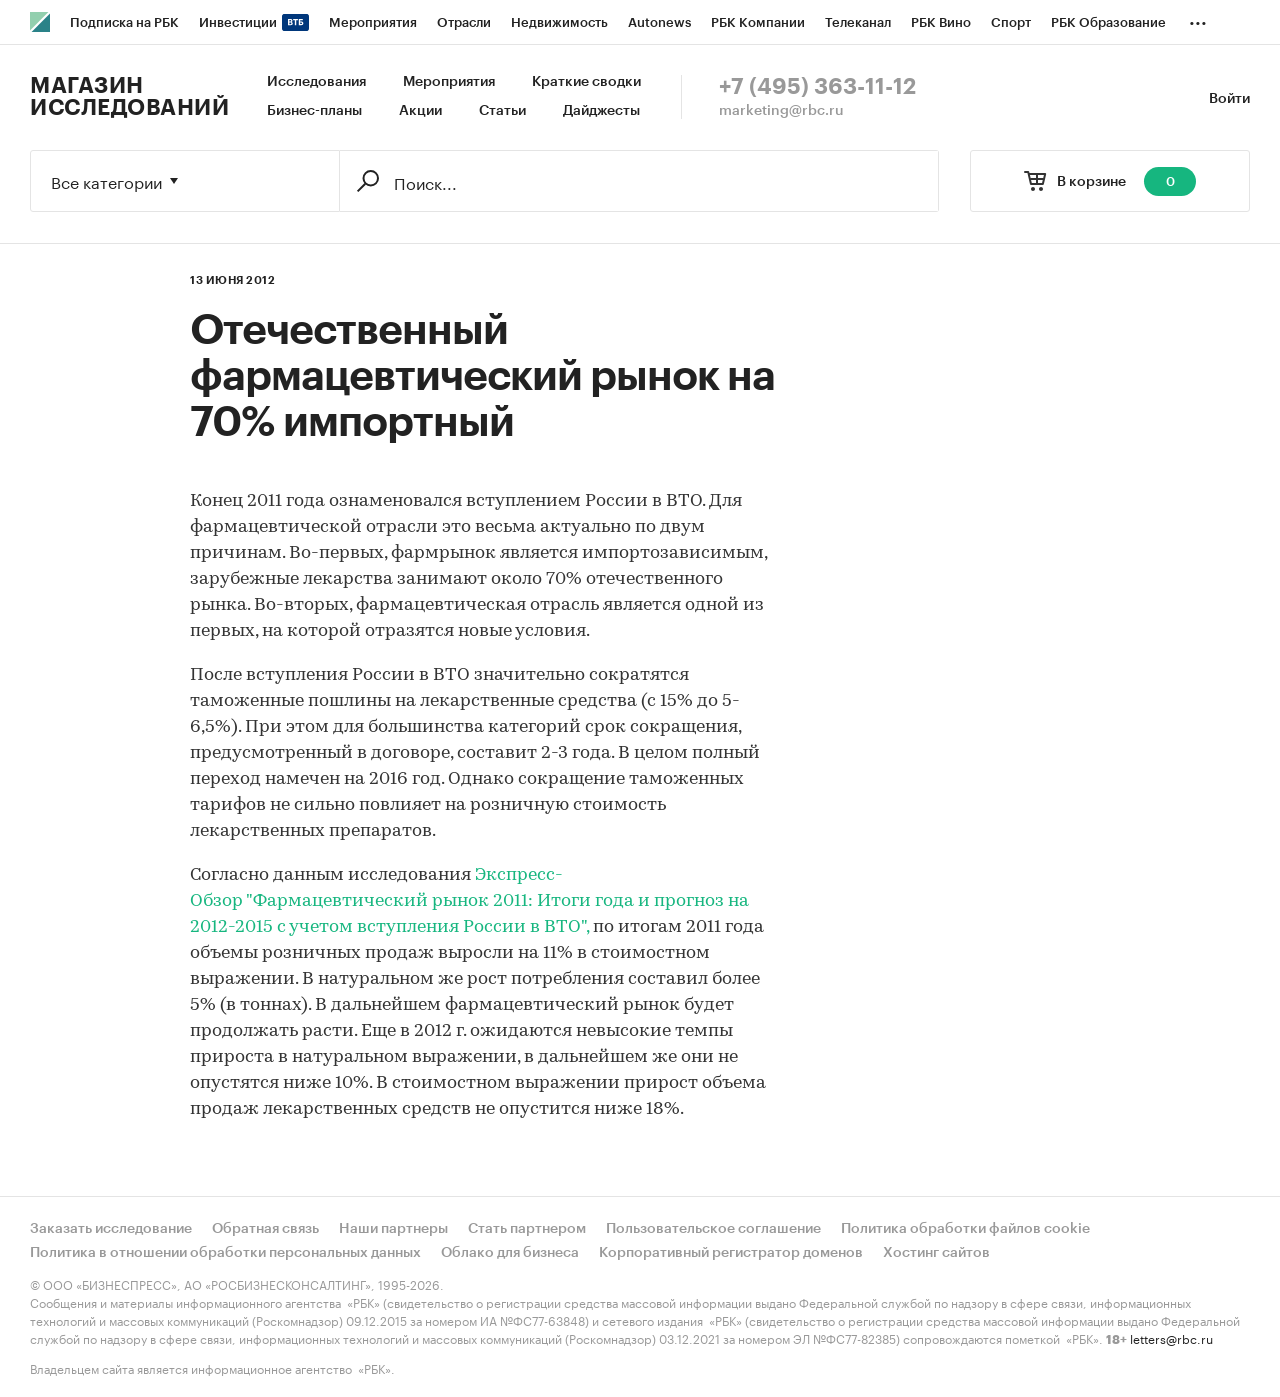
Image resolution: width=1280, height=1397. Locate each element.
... (1198, 19)
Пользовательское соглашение (713, 1229)
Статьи (502, 111)
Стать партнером (527, 1229)
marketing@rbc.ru (781, 111)
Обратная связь (265, 1229)
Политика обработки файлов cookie (965, 1229)
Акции (420, 111)
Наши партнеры (393, 1229)
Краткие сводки (586, 82)
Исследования (316, 82)
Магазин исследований (129, 97)
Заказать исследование (111, 1229)
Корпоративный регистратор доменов (731, 1253)
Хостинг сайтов (936, 1253)
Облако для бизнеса (510, 1253)
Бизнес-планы (314, 111)
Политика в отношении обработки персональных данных (225, 1253)
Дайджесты (601, 111)
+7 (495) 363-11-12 (817, 87)
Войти (1229, 99)
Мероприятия (449, 82)
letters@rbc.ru (1171, 1337)
